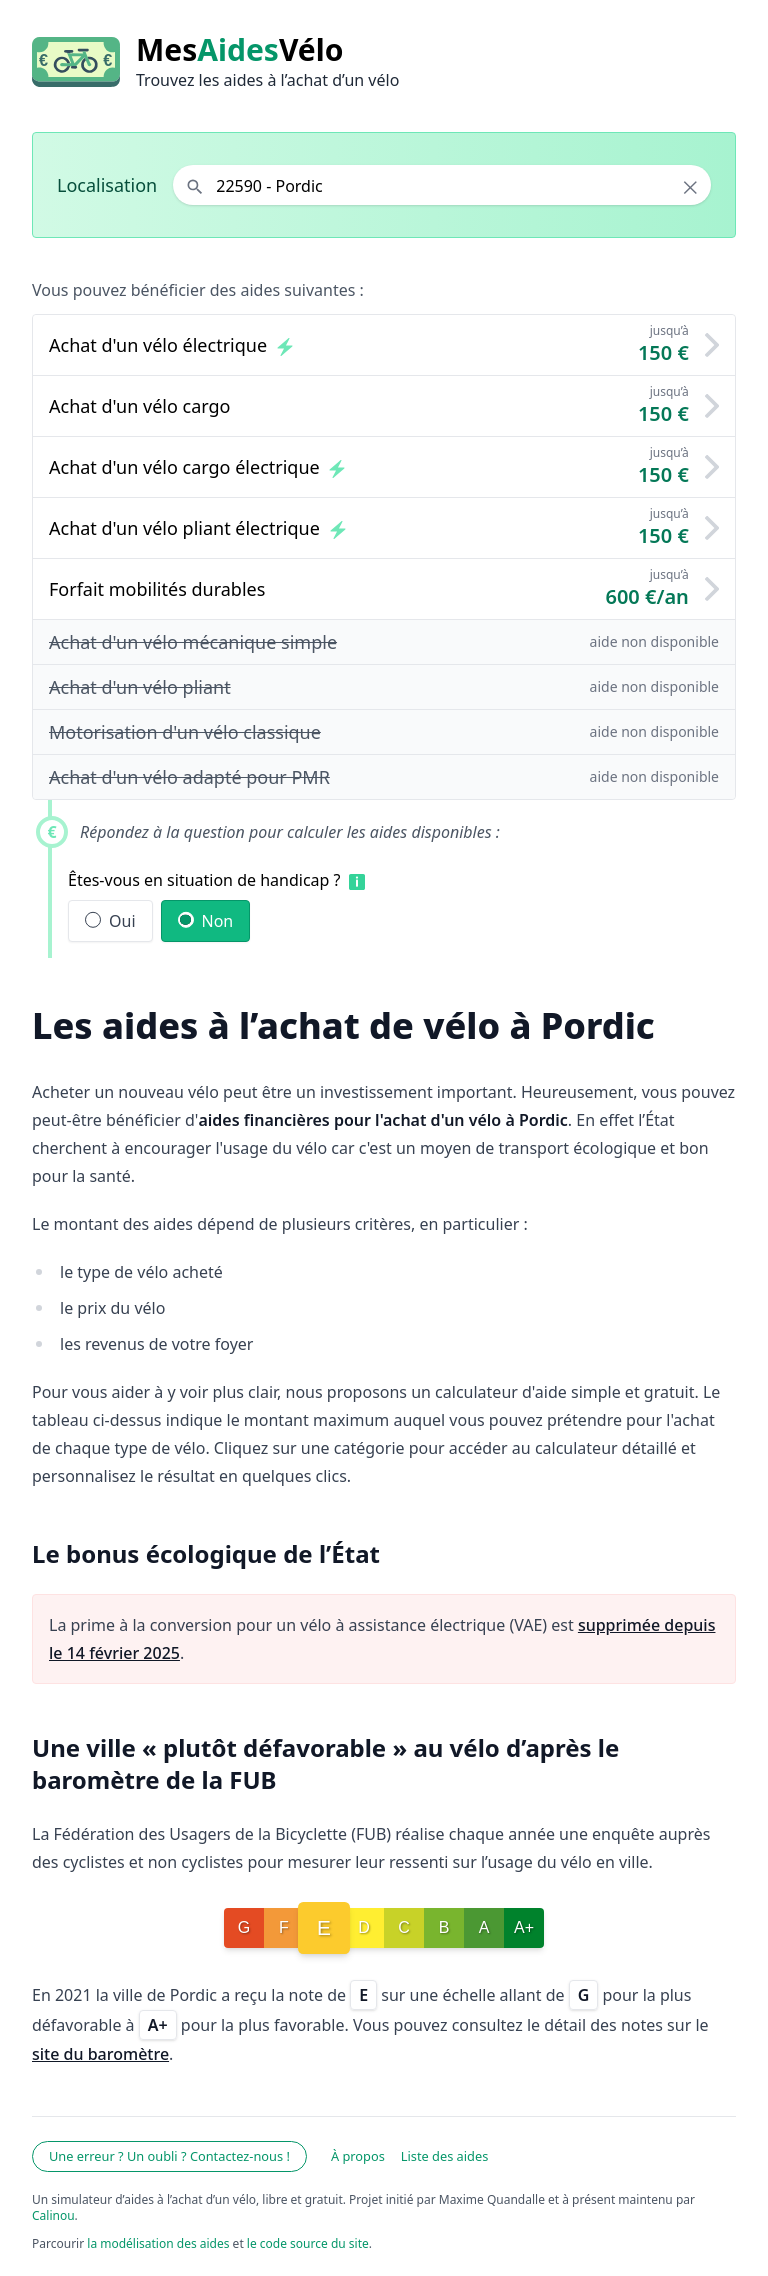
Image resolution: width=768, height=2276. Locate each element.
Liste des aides (445, 2156)
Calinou (53, 2215)
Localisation (107, 185)
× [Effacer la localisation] (690, 187)
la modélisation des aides (158, 2243)
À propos (358, 2156)
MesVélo (239, 50)
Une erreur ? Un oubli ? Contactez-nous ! (169, 2156)
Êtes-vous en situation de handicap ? (204, 880)
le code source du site (308, 2243)
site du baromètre (100, 2054)
